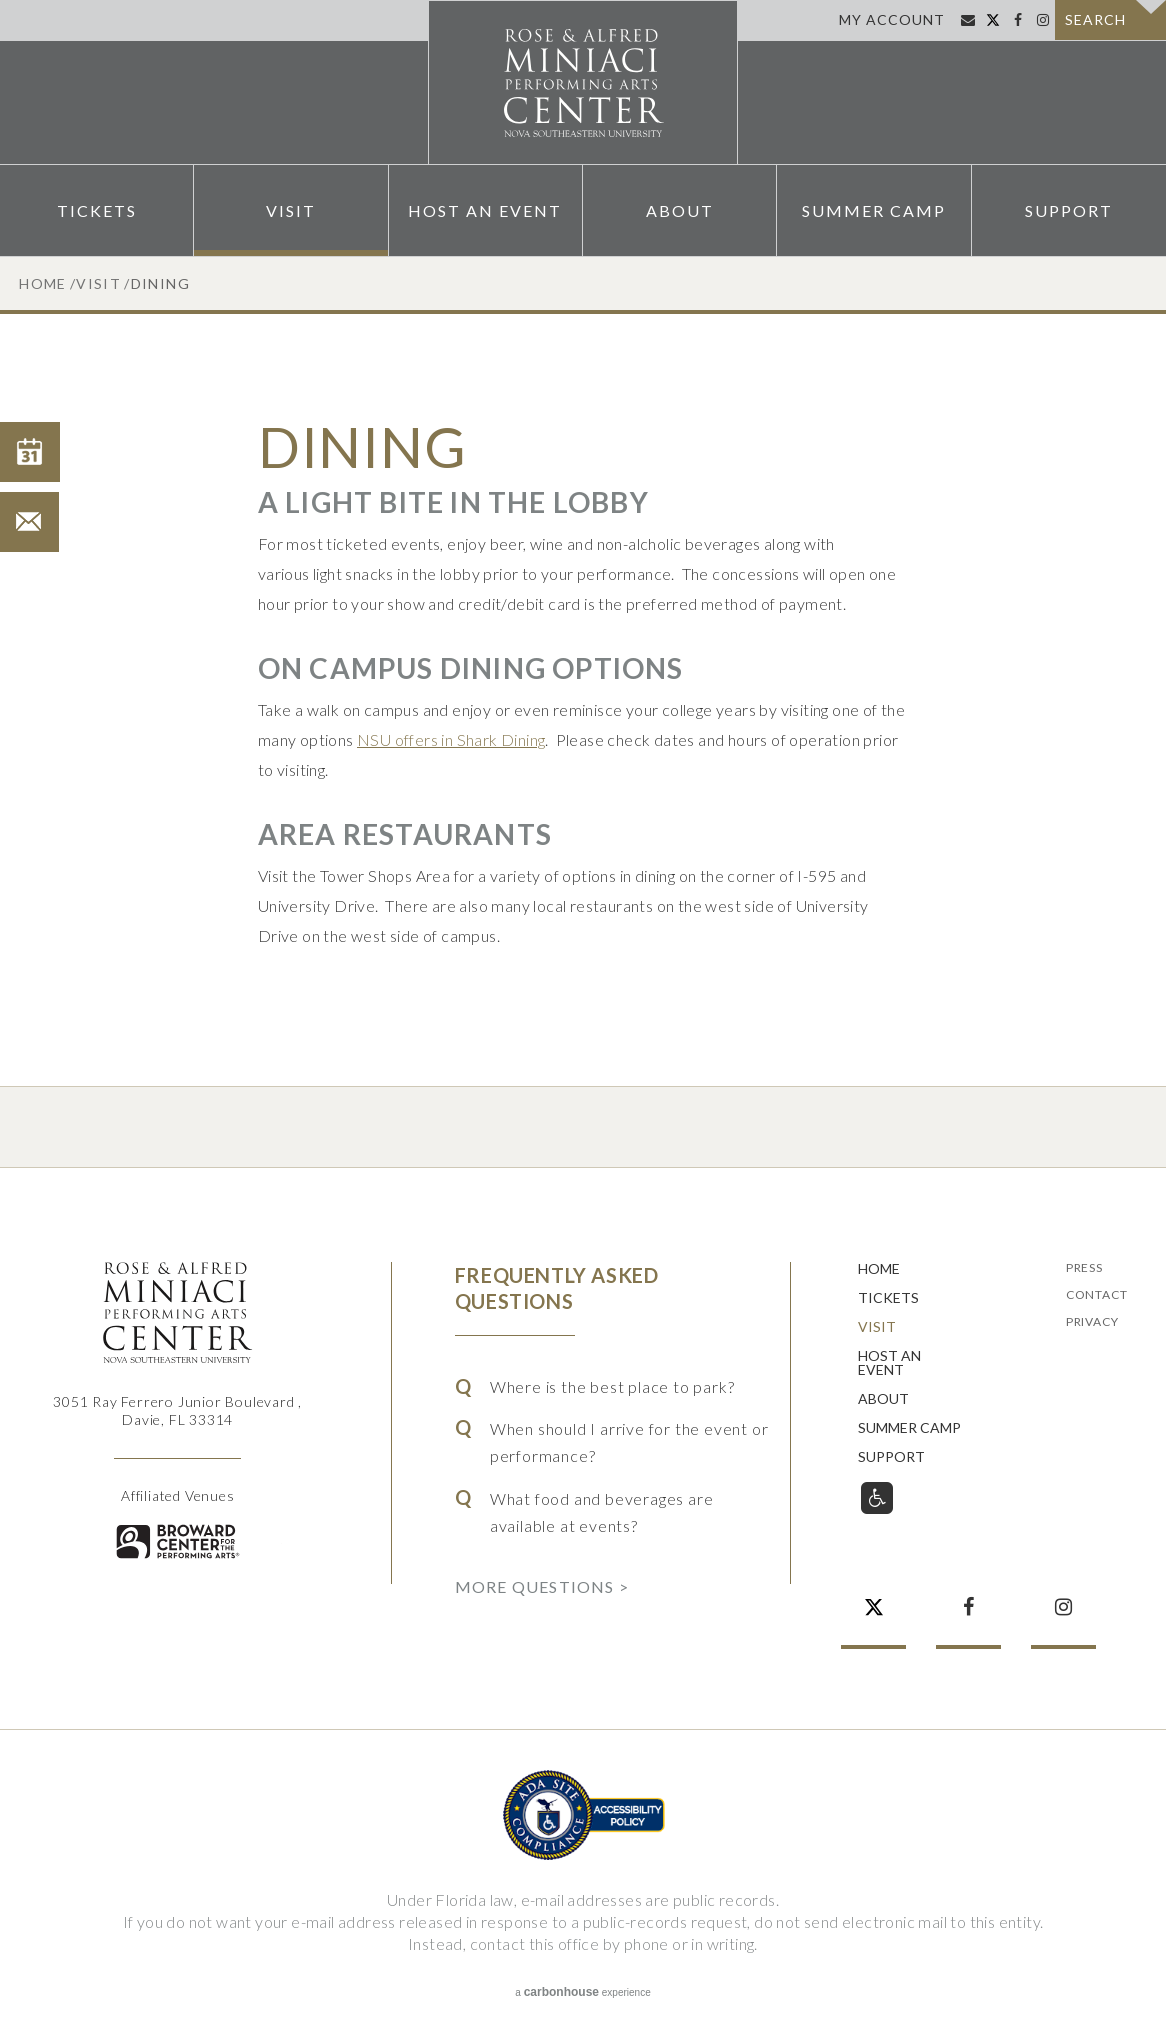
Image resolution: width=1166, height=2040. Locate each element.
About (680, 210)
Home (43, 283)
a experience (582, 1992)
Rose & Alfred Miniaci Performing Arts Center (583, 82)
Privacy (1092, 1322)
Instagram (1042, 20)
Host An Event (485, 210)
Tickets (97, 210)
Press (1084, 1268)
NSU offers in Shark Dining (451, 739)
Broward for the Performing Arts (178, 1541)
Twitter (992, 20)
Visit (291, 210)
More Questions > (542, 1586)
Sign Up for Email (967, 20)
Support (1069, 210)
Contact (1097, 1295)
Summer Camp (874, 210)
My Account (892, 19)
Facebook (1017, 20)
